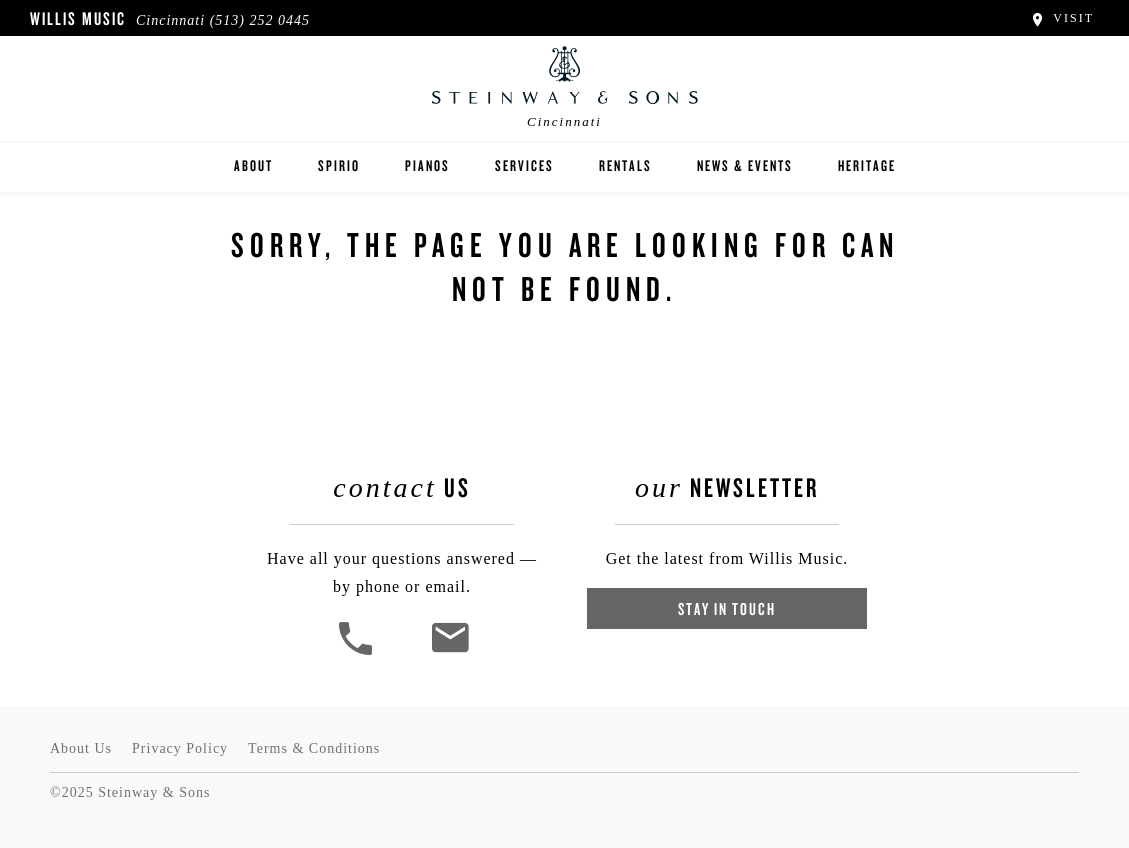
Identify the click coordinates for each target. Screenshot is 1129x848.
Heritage (867, 165)
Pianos (427, 165)
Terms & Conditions (314, 748)
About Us (81, 748)
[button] (358, 652)
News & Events (745, 165)
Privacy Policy (180, 748)
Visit (1061, 18)
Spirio (339, 165)
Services (524, 165)
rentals (625, 165)
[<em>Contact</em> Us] (449, 652)
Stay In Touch (727, 608)
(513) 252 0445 (260, 20)
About (253, 165)
